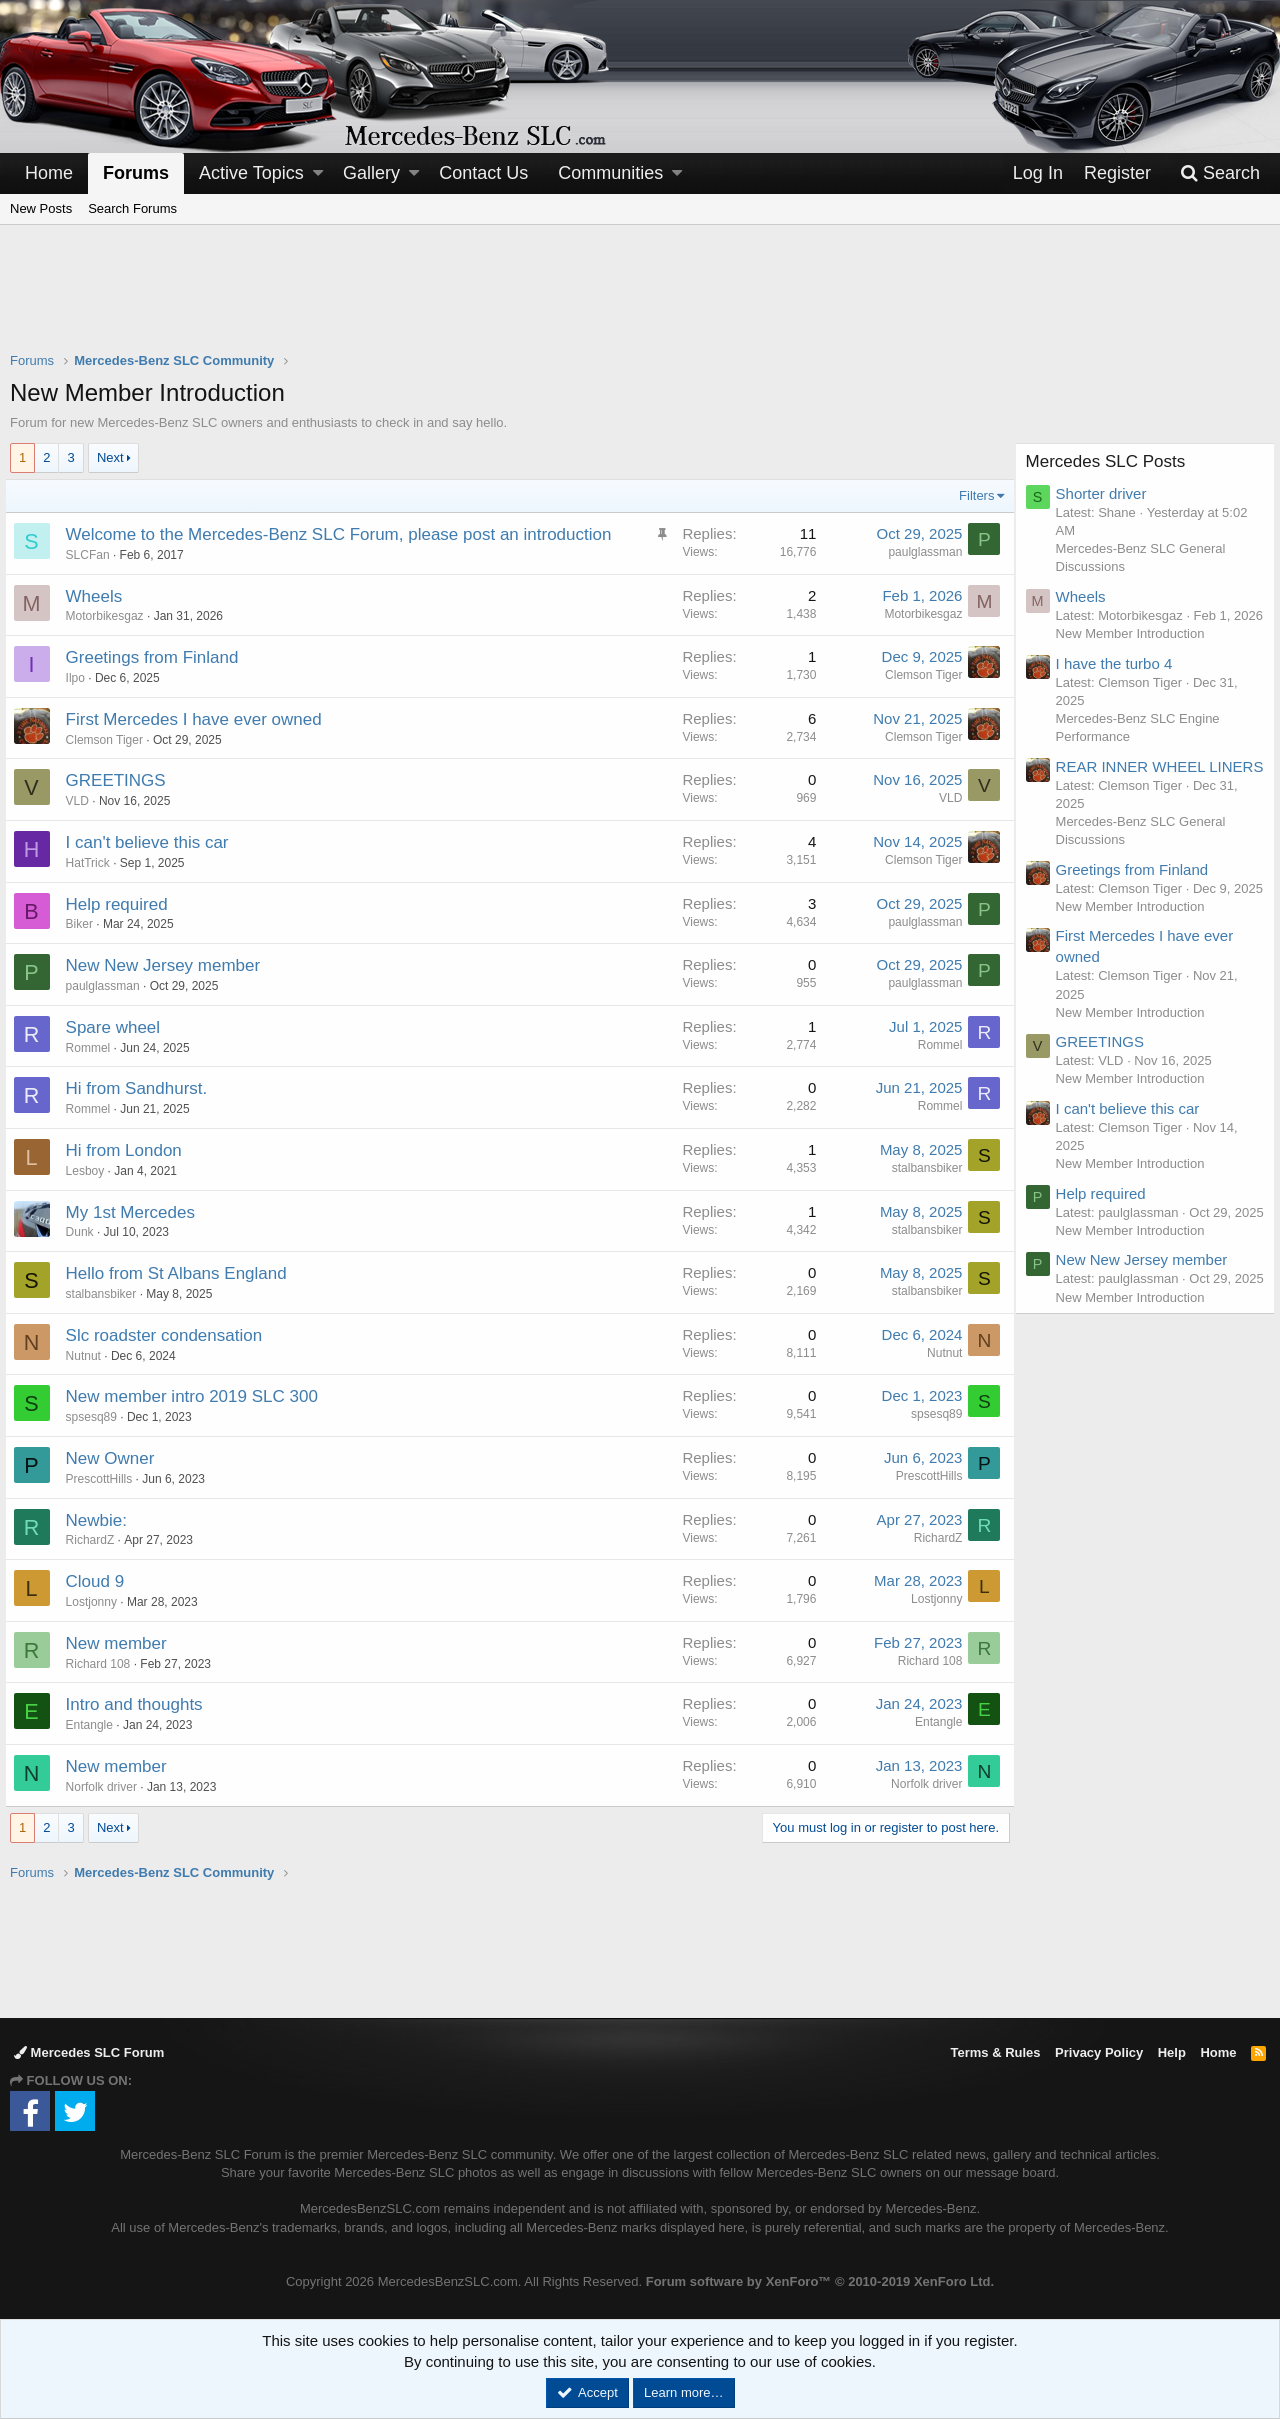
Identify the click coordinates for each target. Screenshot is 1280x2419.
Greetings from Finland (157, 657)
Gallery (371, 173)
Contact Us (483, 173)
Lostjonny (96, 1602)
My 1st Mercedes (135, 1212)
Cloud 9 (100, 1581)
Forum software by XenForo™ (820, 2281)
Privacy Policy (1099, 2052)
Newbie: (101, 1520)
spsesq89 (96, 1417)
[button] (318, 173)
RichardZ (95, 1540)
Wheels (99, 596)
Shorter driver (1106, 493)
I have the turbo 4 (1119, 681)
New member (121, 1643)
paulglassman (920, 552)
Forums (136, 173)
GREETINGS (121, 780)
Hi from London (129, 1150)
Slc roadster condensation (169, 1335)
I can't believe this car (152, 842)
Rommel (93, 1048)
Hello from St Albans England (181, 1273)
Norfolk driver (106, 1787)
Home (49, 173)
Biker (84, 924)
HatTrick (93, 863)
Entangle (94, 1725)
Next (110, 457)
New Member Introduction (1135, 651)
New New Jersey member (168, 965)
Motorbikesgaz (110, 616)
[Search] (1220, 173)
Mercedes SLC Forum (89, 2052)
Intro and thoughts (139, 1704)
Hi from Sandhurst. (142, 1088)
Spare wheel (118, 1027)
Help (1172, 2052)
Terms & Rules (995, 2052)
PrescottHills (104, 1479)
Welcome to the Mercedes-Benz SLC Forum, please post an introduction (344, 534)
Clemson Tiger (918, 675)
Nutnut (88, 1356)
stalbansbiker (921, 1168)
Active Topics (251, 173)
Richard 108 (103, 1664)
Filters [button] (971, 495)
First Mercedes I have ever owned (199, 719)
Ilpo (80, 678)
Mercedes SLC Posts (1111, 461)
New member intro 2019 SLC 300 (197, 1396)
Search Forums (132, 208)
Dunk (85, 1232)
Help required (122, 904)
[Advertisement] (640, 301)
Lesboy (90, 1171)
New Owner (115, 1458)
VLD (82, 801)
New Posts (41, 208)
